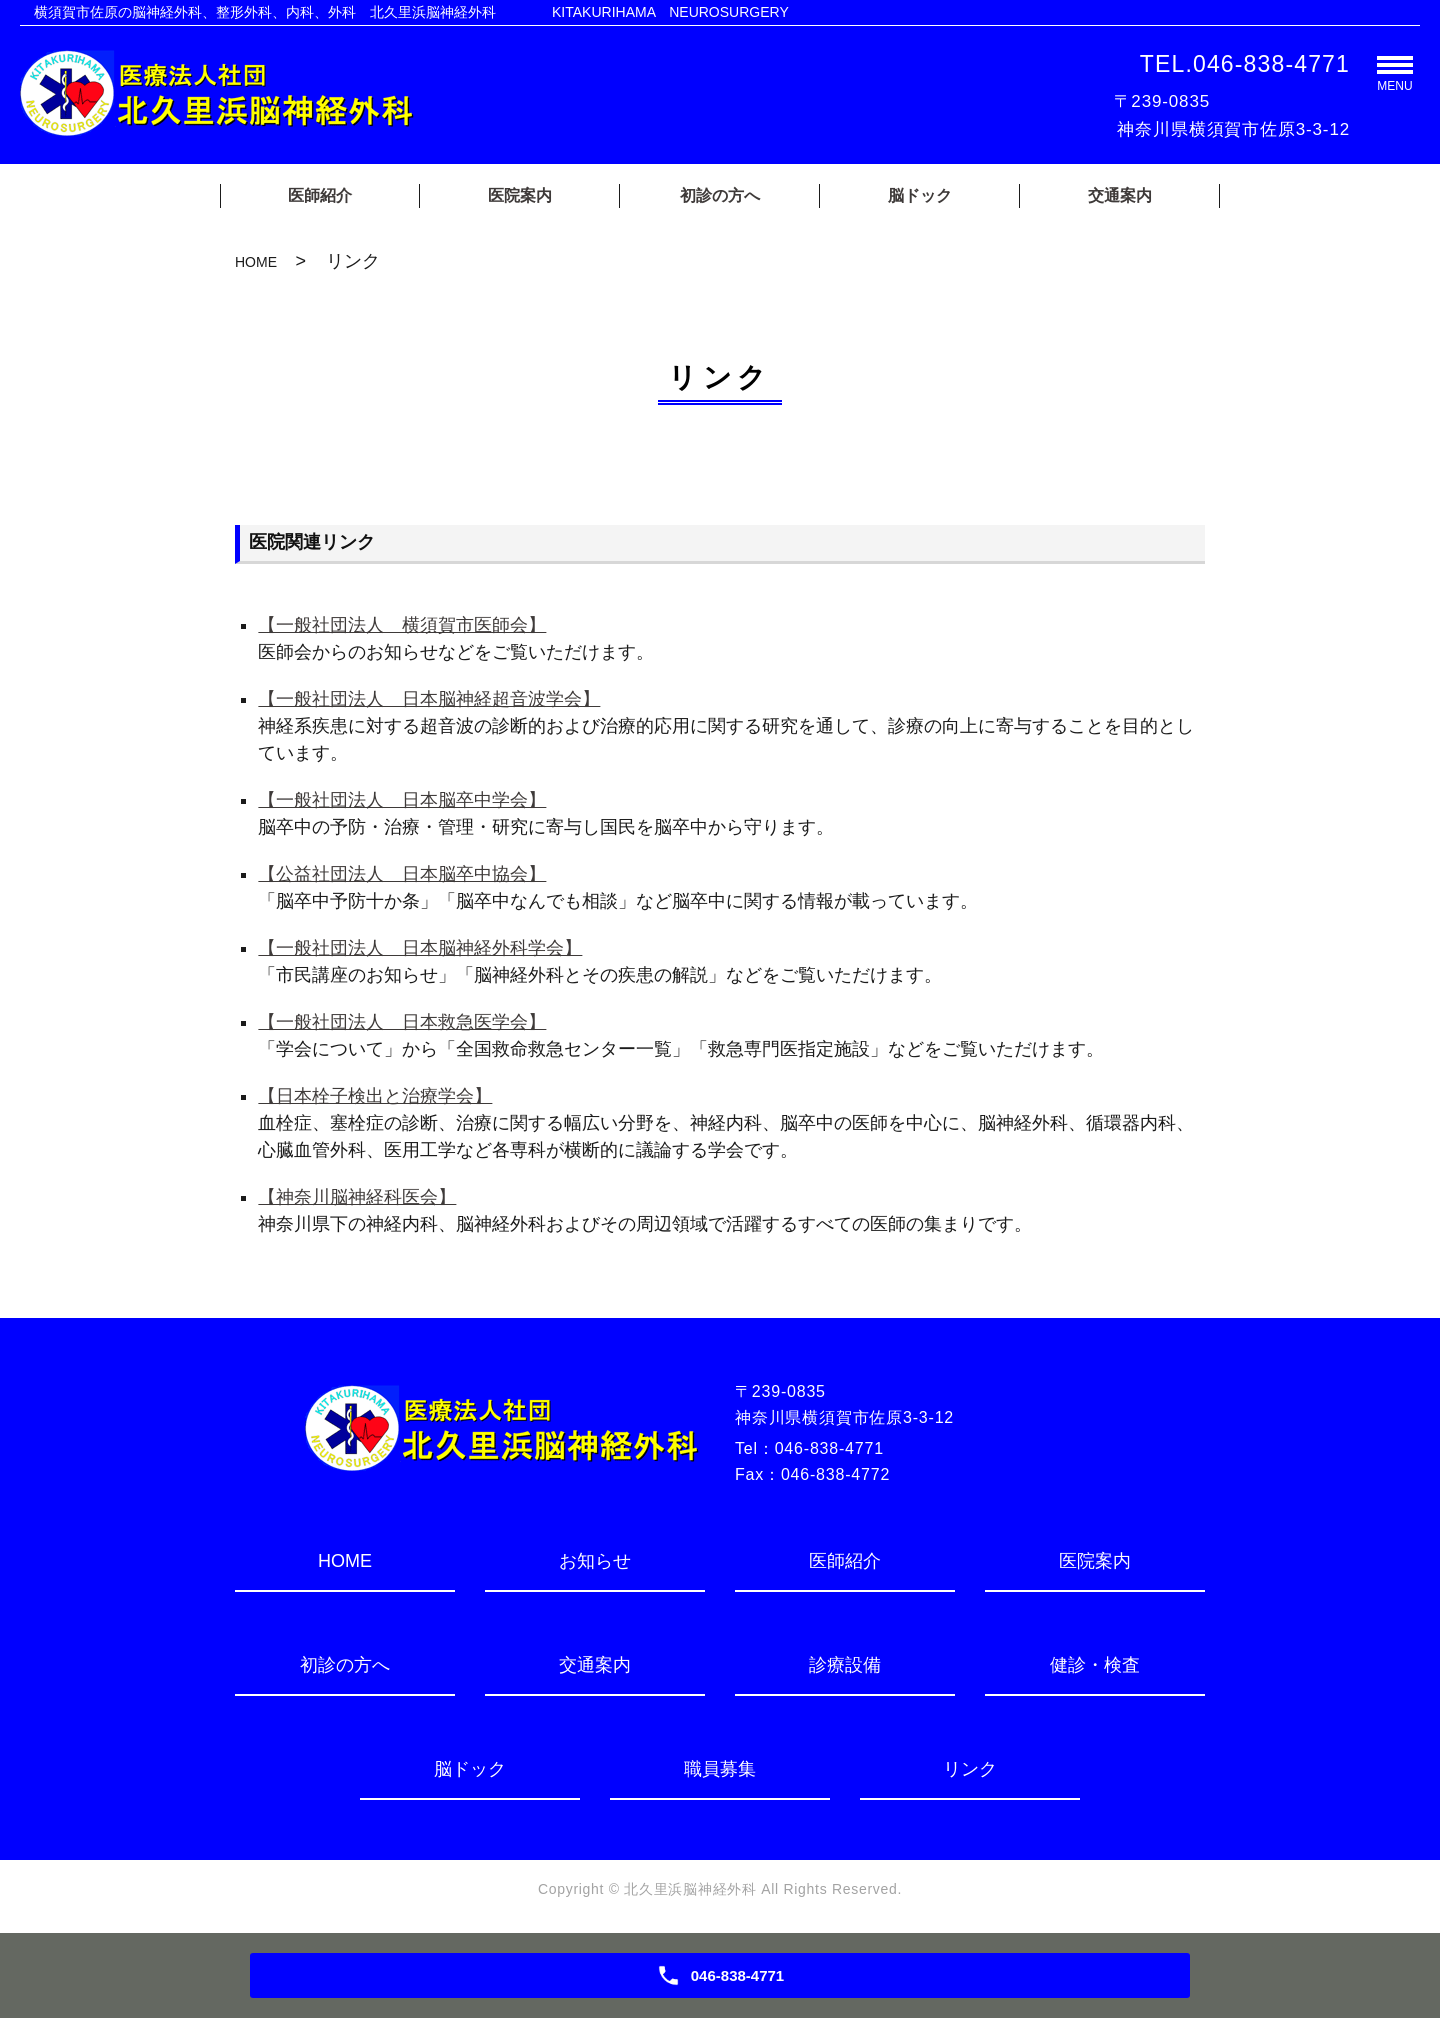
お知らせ (595, 1561)
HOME (256, 262)
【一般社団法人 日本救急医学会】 (402, 1022)
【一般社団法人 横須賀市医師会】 (402, 625)
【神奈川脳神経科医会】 (357, 1197)
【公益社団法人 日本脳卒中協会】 (402, 874)
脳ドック (920, 195)
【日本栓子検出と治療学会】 (375, 1096)
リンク (970, 1769)
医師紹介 (320, 195)
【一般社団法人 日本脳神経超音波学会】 (429, 699)
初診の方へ (720, 195)
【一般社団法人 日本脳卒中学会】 (402, 800)
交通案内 (1120, 195)
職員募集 (720, 1769)
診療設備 (845, 1665)
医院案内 (520, 195)
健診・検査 (1095, 1665)
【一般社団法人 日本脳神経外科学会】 (420, 948)
